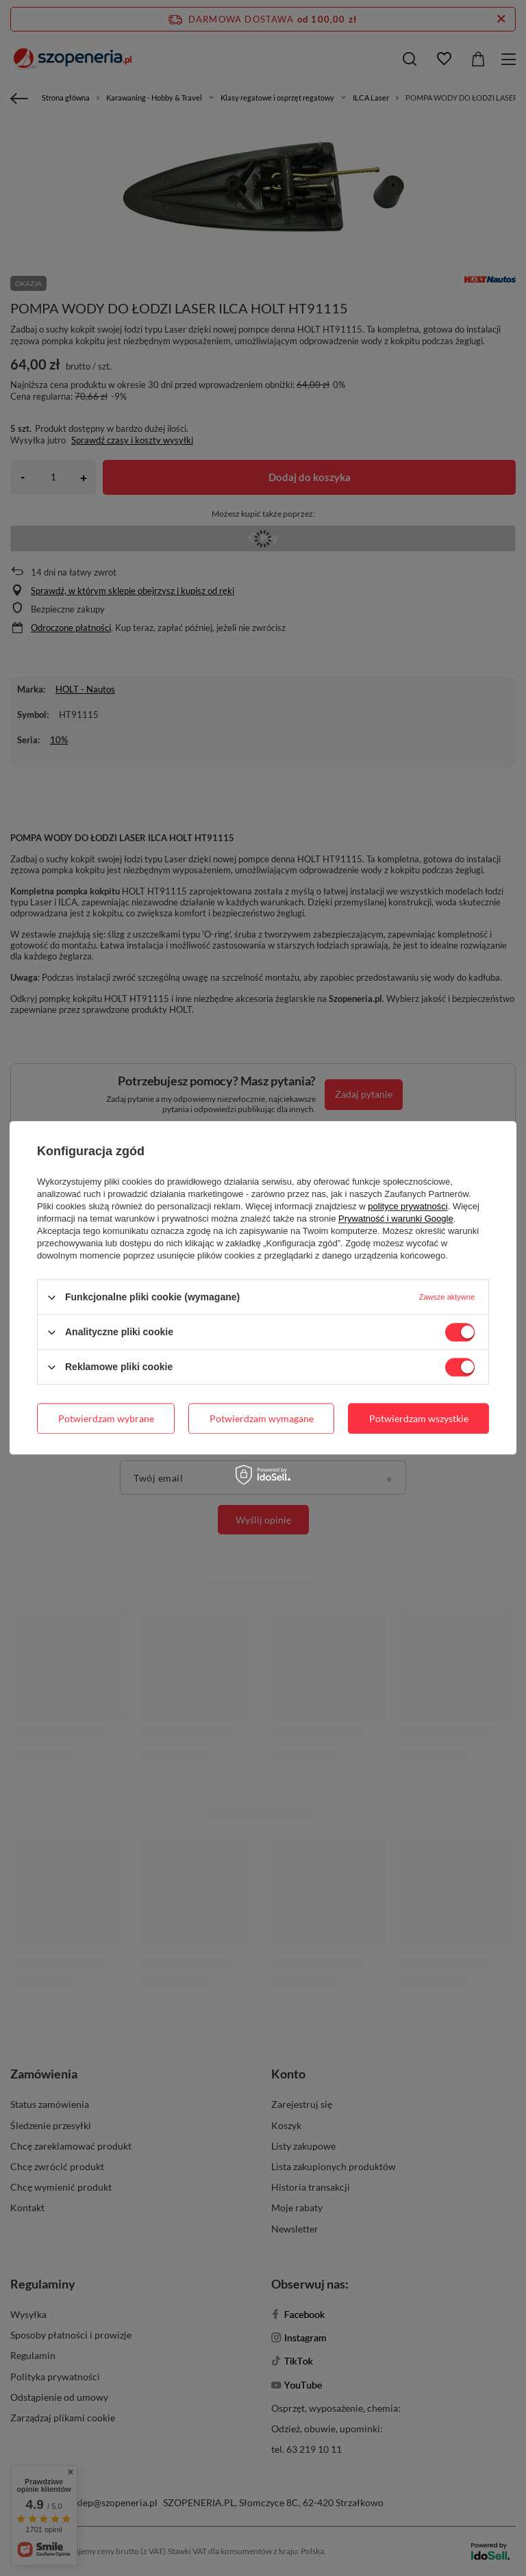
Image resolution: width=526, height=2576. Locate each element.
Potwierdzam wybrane (106, 1418)
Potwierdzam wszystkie (418, 1418)
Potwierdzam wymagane (262, 1418)
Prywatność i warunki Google (395, 1218)
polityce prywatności (407, 1206)
